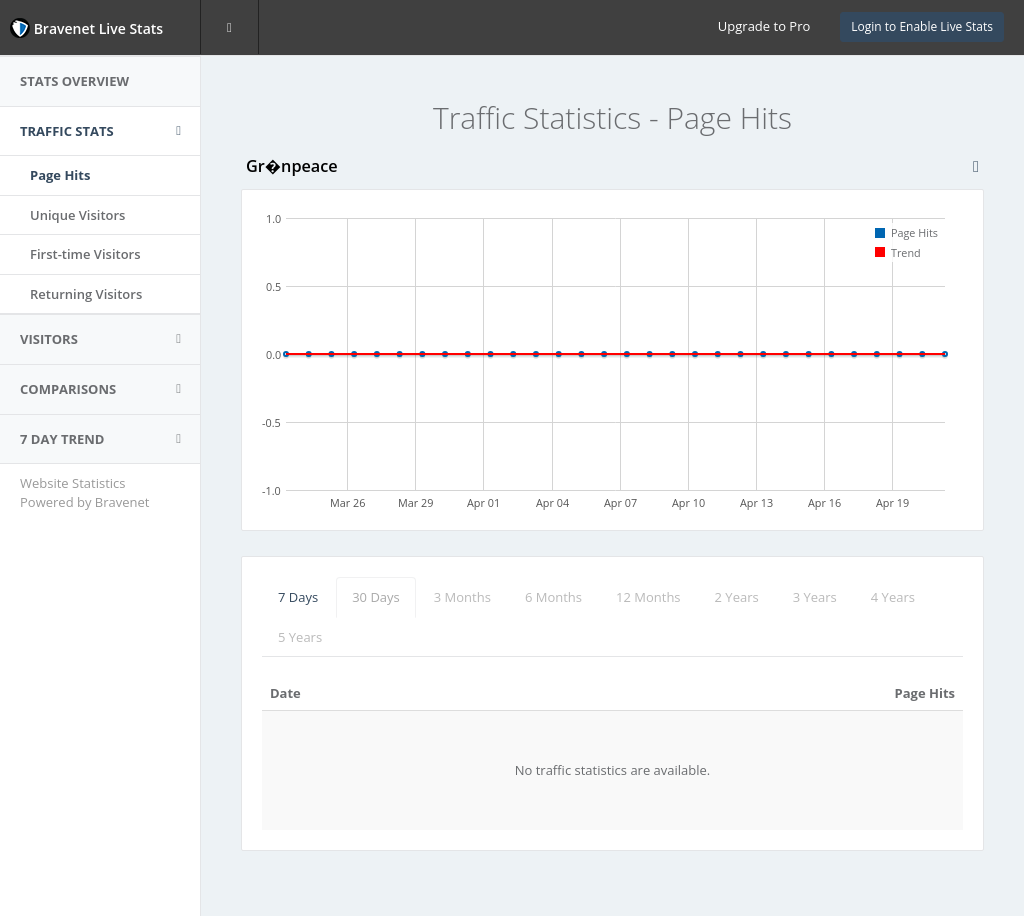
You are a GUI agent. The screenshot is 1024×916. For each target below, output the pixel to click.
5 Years (300, 637)
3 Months (462, 597)
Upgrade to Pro (764, 26)
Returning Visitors (86, 294)
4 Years (893, 597)
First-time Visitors (85, 254)
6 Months (553, 597)
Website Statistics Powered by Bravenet (84, 492)
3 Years (815, 597)
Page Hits (60, 175)
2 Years (737, 597)
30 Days (376, 597)
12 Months (648, 597)
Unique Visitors (77, 215)
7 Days (298, 597)
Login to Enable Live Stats (922, 26)
